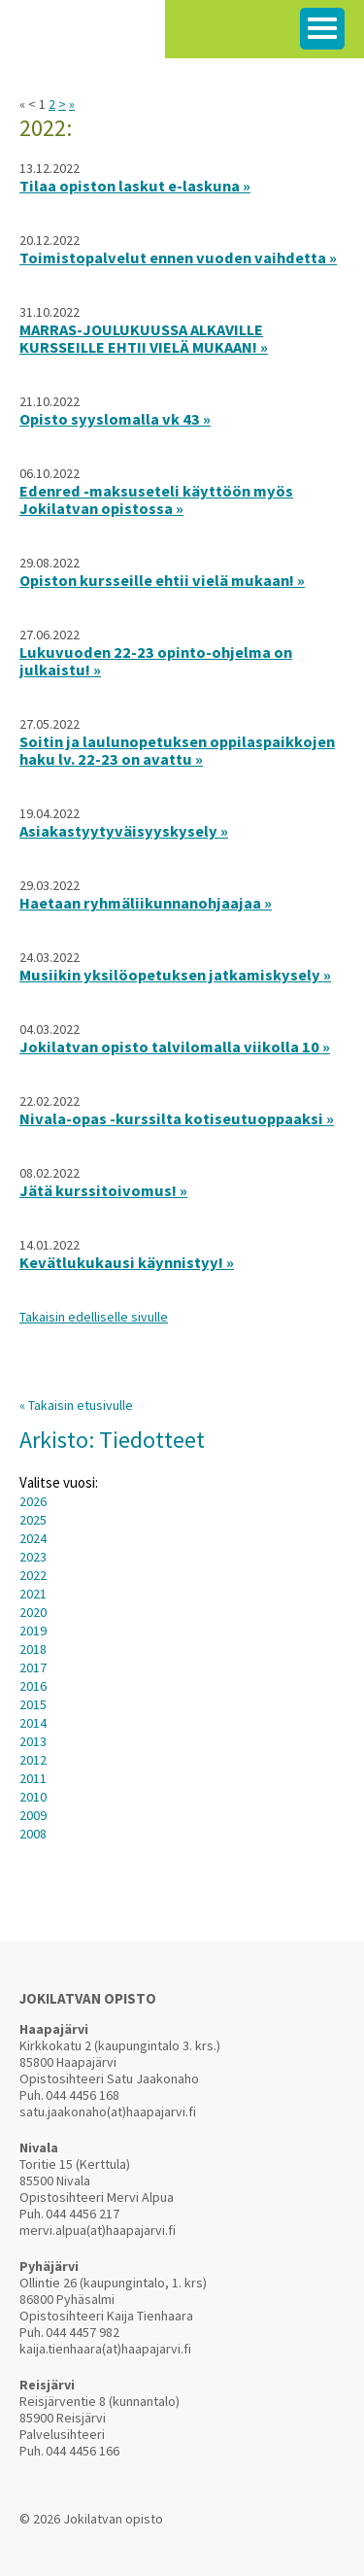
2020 (33, 1612)
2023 (33, 1556)
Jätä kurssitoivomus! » (103, 1190)
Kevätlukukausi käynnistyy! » (126, 1262)
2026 (33, 1501)
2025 (33, 1519)
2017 (33, 1667)
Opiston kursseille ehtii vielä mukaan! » (162, 580)
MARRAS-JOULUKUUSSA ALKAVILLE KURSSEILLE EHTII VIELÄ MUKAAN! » (143, 338)
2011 (33, 1778)
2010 (33, 1796)
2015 (33, 1704)
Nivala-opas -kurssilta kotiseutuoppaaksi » (176, 1118)
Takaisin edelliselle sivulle (93, 1316)
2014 (33, 1723)
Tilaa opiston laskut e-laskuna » (134, 185)
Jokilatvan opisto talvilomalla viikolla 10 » (174, 1046)
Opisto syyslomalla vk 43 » (115, 419)
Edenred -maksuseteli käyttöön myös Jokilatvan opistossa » (156, 499)
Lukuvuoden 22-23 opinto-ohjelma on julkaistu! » (155, 660)
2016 (33, 1686)
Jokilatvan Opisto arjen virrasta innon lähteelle (82, 38)
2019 (33, 1630)
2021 (33, 1593)
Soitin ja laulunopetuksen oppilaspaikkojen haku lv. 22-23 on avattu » (177, 750)
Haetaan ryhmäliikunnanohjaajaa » (145, 902)
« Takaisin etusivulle (76, 1405)
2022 (33, 1575)
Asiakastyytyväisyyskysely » (123, 831)
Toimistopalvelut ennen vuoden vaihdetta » (178, 257)
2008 (33, 1833)
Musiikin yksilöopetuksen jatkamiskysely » (175, 974)
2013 (33, 1741)
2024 (33, 1538)
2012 (33, 1760)
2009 (33, 1815)
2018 (33, 1649)
